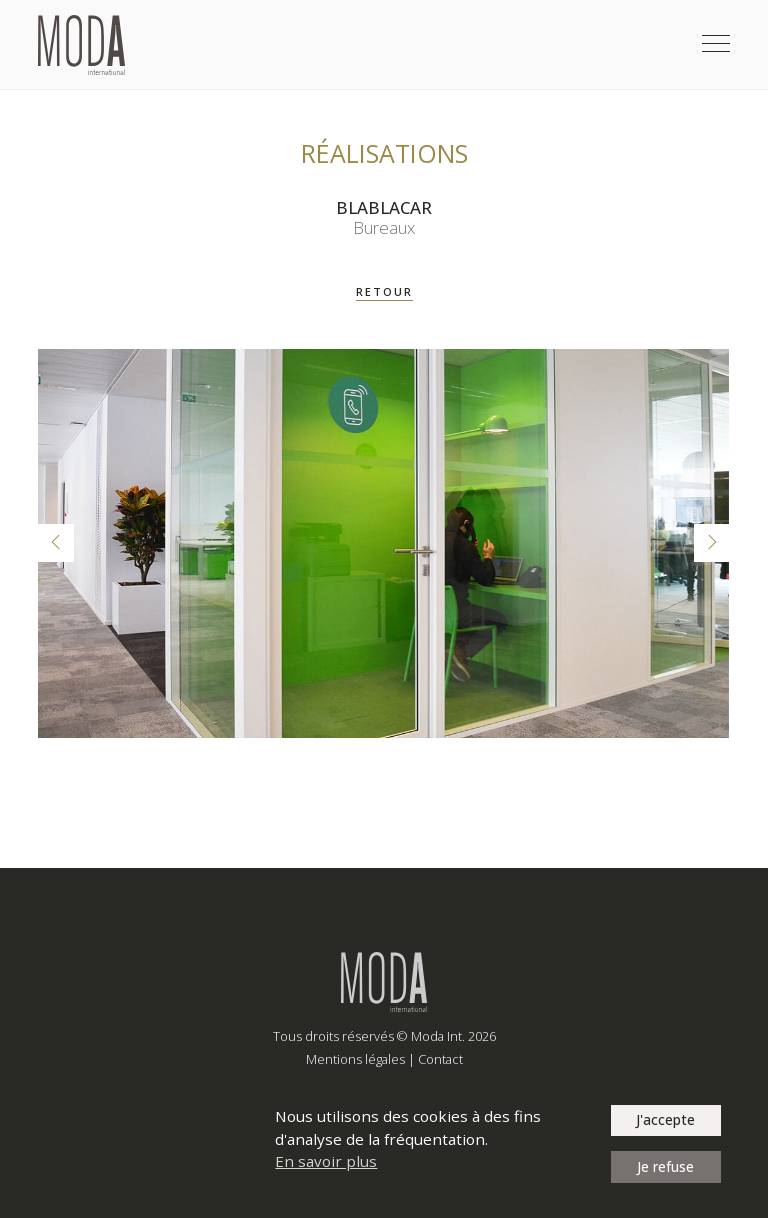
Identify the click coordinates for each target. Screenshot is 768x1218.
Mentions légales (355, 1059)
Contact (440, 1059)
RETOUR (384, 291)
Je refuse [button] (665, 1166)
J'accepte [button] (665, 1119)
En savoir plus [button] (326, 1161)
